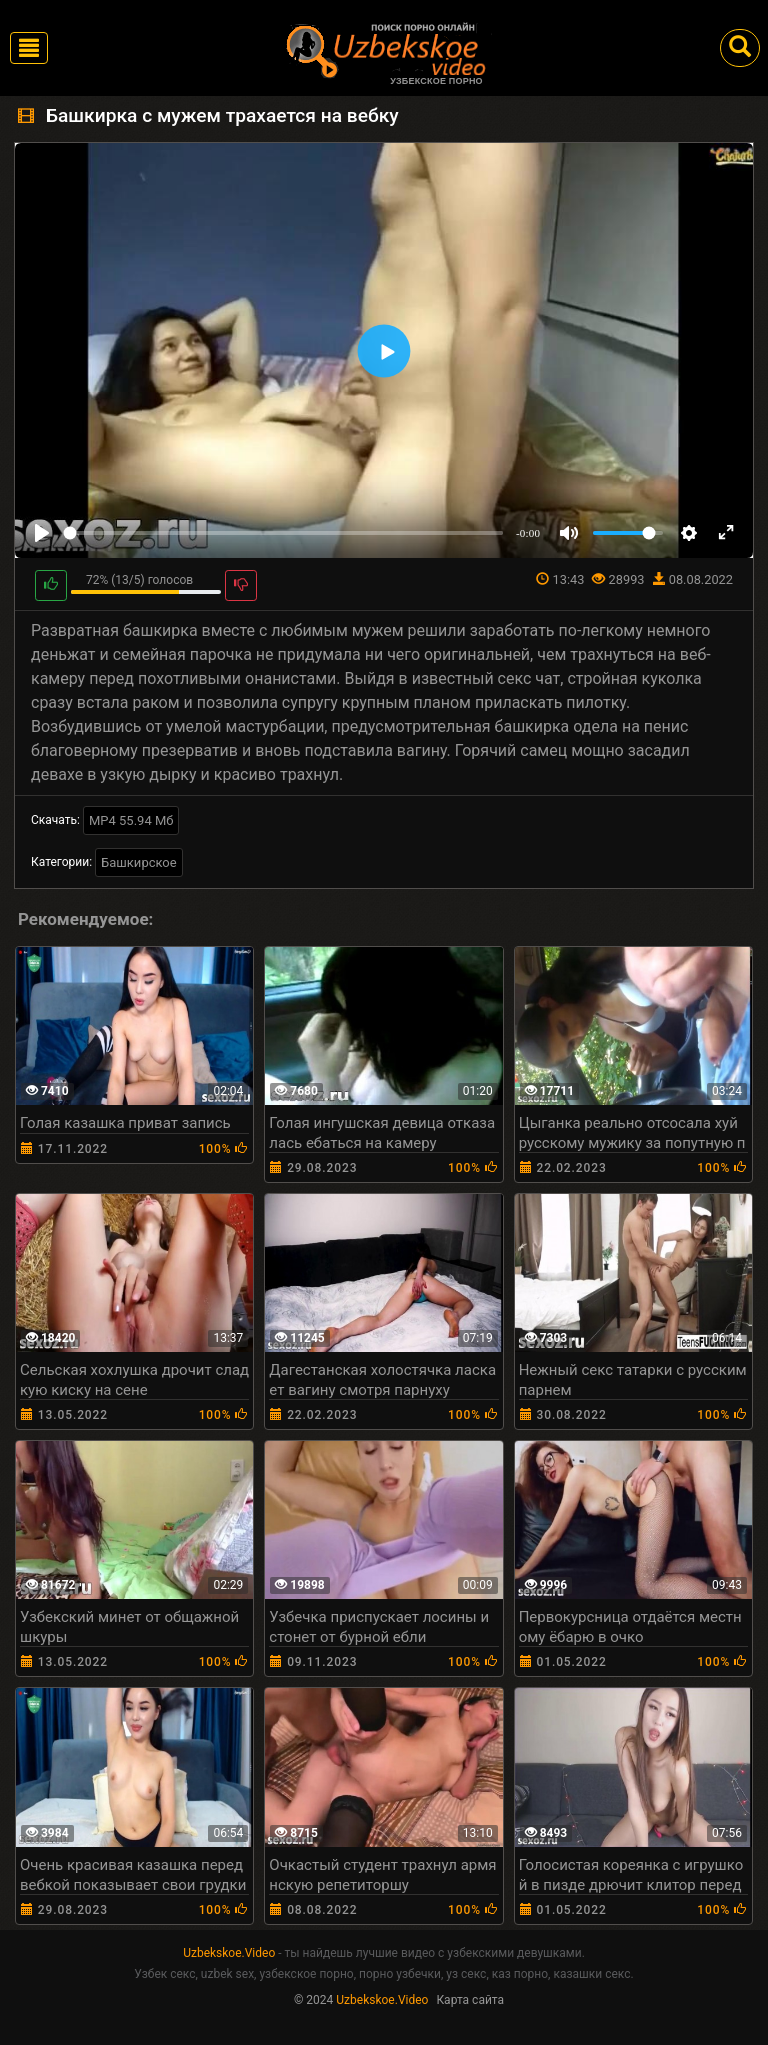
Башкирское (139, 862)
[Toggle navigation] (29, 48)
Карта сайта (470, 2000)
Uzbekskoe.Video (229, 1953)
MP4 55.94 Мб (131, 820)
